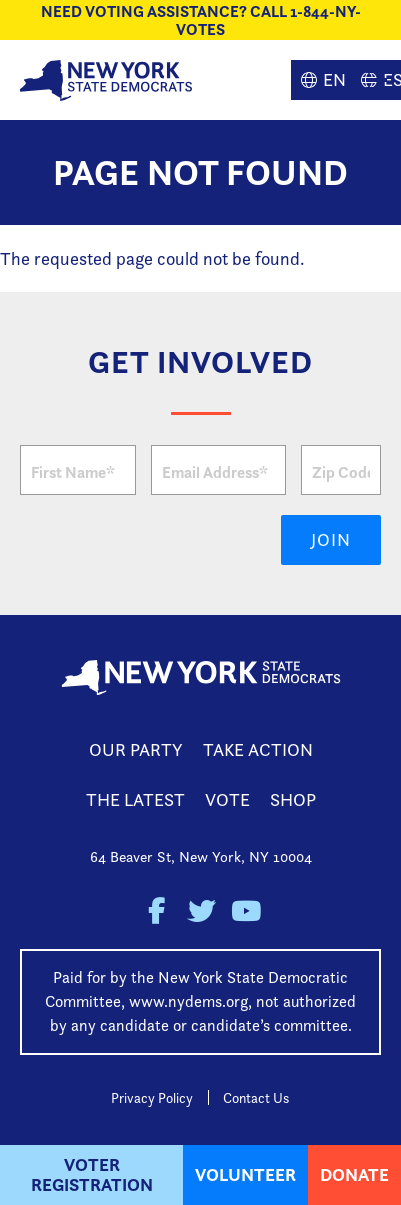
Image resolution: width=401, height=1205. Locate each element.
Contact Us (256, 1097)
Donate (354, 1174)
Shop (293, 799)
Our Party (136, 749)
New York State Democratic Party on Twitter (200, 911)
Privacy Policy (152, 1097)
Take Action (258, 749)
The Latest (135, 799)
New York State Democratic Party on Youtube (245, 911)
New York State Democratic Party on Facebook (155, 911)
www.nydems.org (188, 1001)
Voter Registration (92, 1174)
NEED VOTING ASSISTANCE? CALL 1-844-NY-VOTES (201, 20)
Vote (227, 799)
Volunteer (245, 1174)
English (321, 80)
